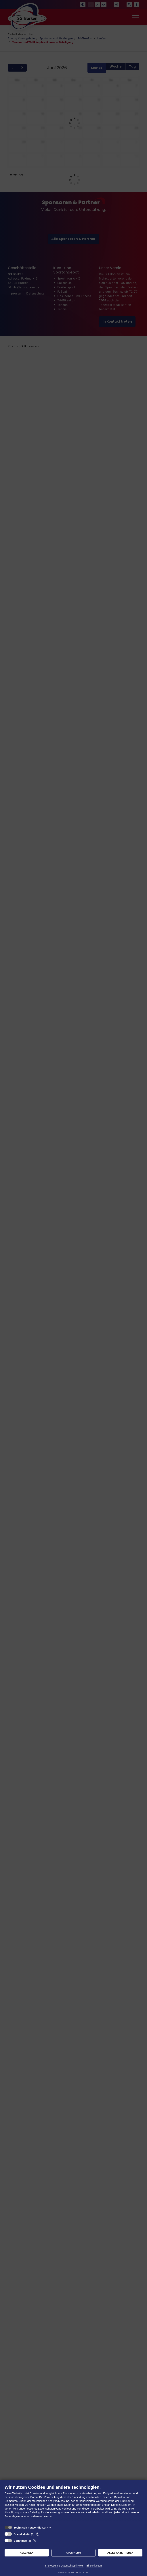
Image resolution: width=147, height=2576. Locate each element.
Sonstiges (20, 2540)
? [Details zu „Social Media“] (38, 2534)
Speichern (73, 2552)
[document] (73, 2504)
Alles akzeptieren (120, 2552)
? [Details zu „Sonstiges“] (34, 2540)
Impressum (51, 2565)
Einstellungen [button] (94, 2565)
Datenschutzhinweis (72, 2565)
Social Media (22, 2534)
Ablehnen (26, 2552)
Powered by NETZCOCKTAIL (73, 2572)
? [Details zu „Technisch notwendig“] (49, 2527)
